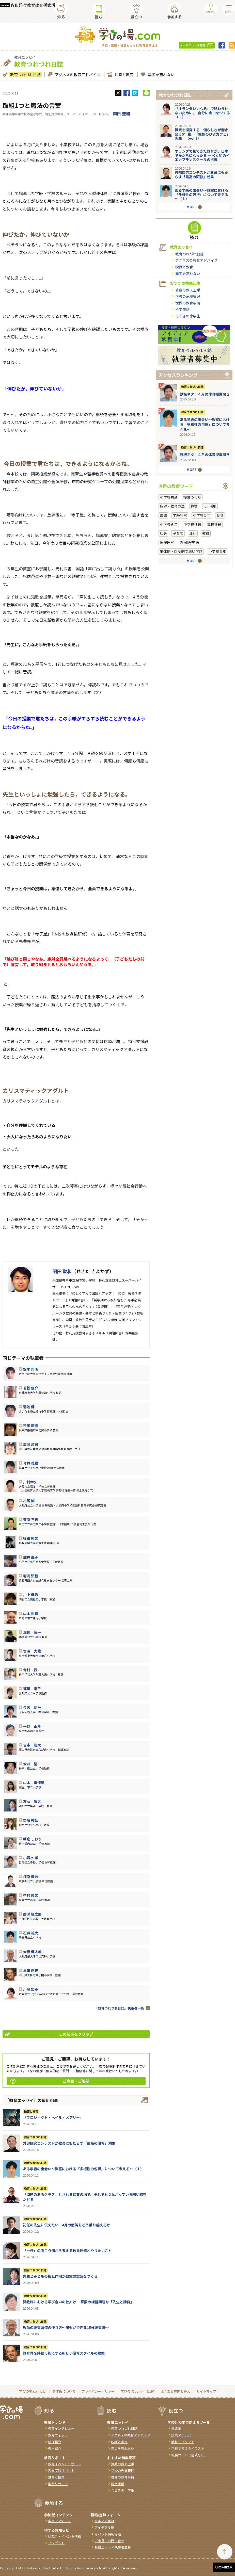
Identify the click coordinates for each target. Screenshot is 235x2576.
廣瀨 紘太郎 (32, 1914)
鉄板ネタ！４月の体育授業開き (205, 394)
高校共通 (214, 524)
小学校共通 (169, 497)
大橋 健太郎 (32, 1951)
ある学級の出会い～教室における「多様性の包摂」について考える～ (205, 424)
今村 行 (30, 1669)
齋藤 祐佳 (30, 1820)
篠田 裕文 (30, 1538)
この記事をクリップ (49, 2034)
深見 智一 (32, 1632)
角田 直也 (30, 1970)
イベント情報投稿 (108, 2534)
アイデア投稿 (104, 2527)
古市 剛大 (32, 1744)
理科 (192, 533)
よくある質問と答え (175, 2391)
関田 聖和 (121, 113)
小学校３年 (217, 551)
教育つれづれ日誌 (25, 74)
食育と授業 (56, 2477)
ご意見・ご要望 (49, 2081)
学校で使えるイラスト (187, 2448)
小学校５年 (202, 515)
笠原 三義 (30, 1519)
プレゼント (56, 2542)
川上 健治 (30, 1594)
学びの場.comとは (32, 2391)
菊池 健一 (30, 1406)
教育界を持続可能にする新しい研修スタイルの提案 (64, 2353)
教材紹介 (54, 2448)
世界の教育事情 (187, 302)
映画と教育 (123, 74)
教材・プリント (182, 2441)
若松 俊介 (30, 1387)
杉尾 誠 (29, 1500)
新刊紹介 (54, 2441)
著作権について (63, 2391)
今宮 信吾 (32, 1707)
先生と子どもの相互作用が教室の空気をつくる (60, 2276)
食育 (220, 515)
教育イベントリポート (64, 2463)
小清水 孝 (30, 1857)
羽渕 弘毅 (30, 1575)
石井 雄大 (30, 1932)
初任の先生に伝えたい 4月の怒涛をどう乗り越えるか (66, 2224)
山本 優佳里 (33, 1782)
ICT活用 (209, 506)
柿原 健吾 (30, 1876)
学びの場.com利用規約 (137, 2391)
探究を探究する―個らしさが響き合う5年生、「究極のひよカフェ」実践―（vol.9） (201, 134)
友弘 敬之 (32, 1801)
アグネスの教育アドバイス (77, 74)
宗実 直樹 (30, 1425)
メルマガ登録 (104, 2520)
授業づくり (192, 497)
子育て (178, 533)
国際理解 (167, 542)
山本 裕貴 (30, 1613)
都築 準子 (32, 1688)
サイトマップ (206, 2391)
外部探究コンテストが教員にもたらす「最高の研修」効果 (69, 2143)
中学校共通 (192, 524)
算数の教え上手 (187, 290)
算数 (194, 506)
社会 (163, 533)
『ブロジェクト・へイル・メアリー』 (53, 2117)
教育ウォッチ (58, 2435)
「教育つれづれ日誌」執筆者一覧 (119, 2008)
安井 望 (30, 1763)
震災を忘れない (161, 74)
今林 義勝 (30, 1463)
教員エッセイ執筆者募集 (113, 2547)
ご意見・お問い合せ (109, 2540)
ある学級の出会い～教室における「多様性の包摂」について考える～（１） (83, 2168)
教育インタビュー (61, 2428)
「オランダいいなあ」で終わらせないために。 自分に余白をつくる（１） (202, 113)
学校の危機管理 (187, 296)
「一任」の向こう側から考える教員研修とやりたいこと (67, 2250)
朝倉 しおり (32, 1838)
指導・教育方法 (172, 506)
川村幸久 (30, 1481)
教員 (205, 533)
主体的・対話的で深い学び (181, 551)
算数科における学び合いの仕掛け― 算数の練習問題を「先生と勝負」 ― (80, 2301)
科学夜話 (182, 309)
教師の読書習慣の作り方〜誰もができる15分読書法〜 (66, 2327)
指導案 (176, 2428)
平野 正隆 (32, 1726)
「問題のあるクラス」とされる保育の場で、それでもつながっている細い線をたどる (85, 2197)
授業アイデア (181, 2435)
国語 (163, 515)
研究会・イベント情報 (64, 2536)
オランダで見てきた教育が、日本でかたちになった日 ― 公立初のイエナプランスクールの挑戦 (202, 155)
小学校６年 (169, 524)
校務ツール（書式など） (189, 2455)
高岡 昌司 (30, 1444)
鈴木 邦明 (30, 1369)
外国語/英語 (189, 542)
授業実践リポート (61, 2470)
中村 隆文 (30, 1895)
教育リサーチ (58, 2483)
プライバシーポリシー (98, 2391)
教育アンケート (59, 2520)
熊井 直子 (30, 1557)
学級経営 (180, 515)
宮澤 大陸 (32, 1651)
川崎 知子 (30, 1989)
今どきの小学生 (187, 315)
